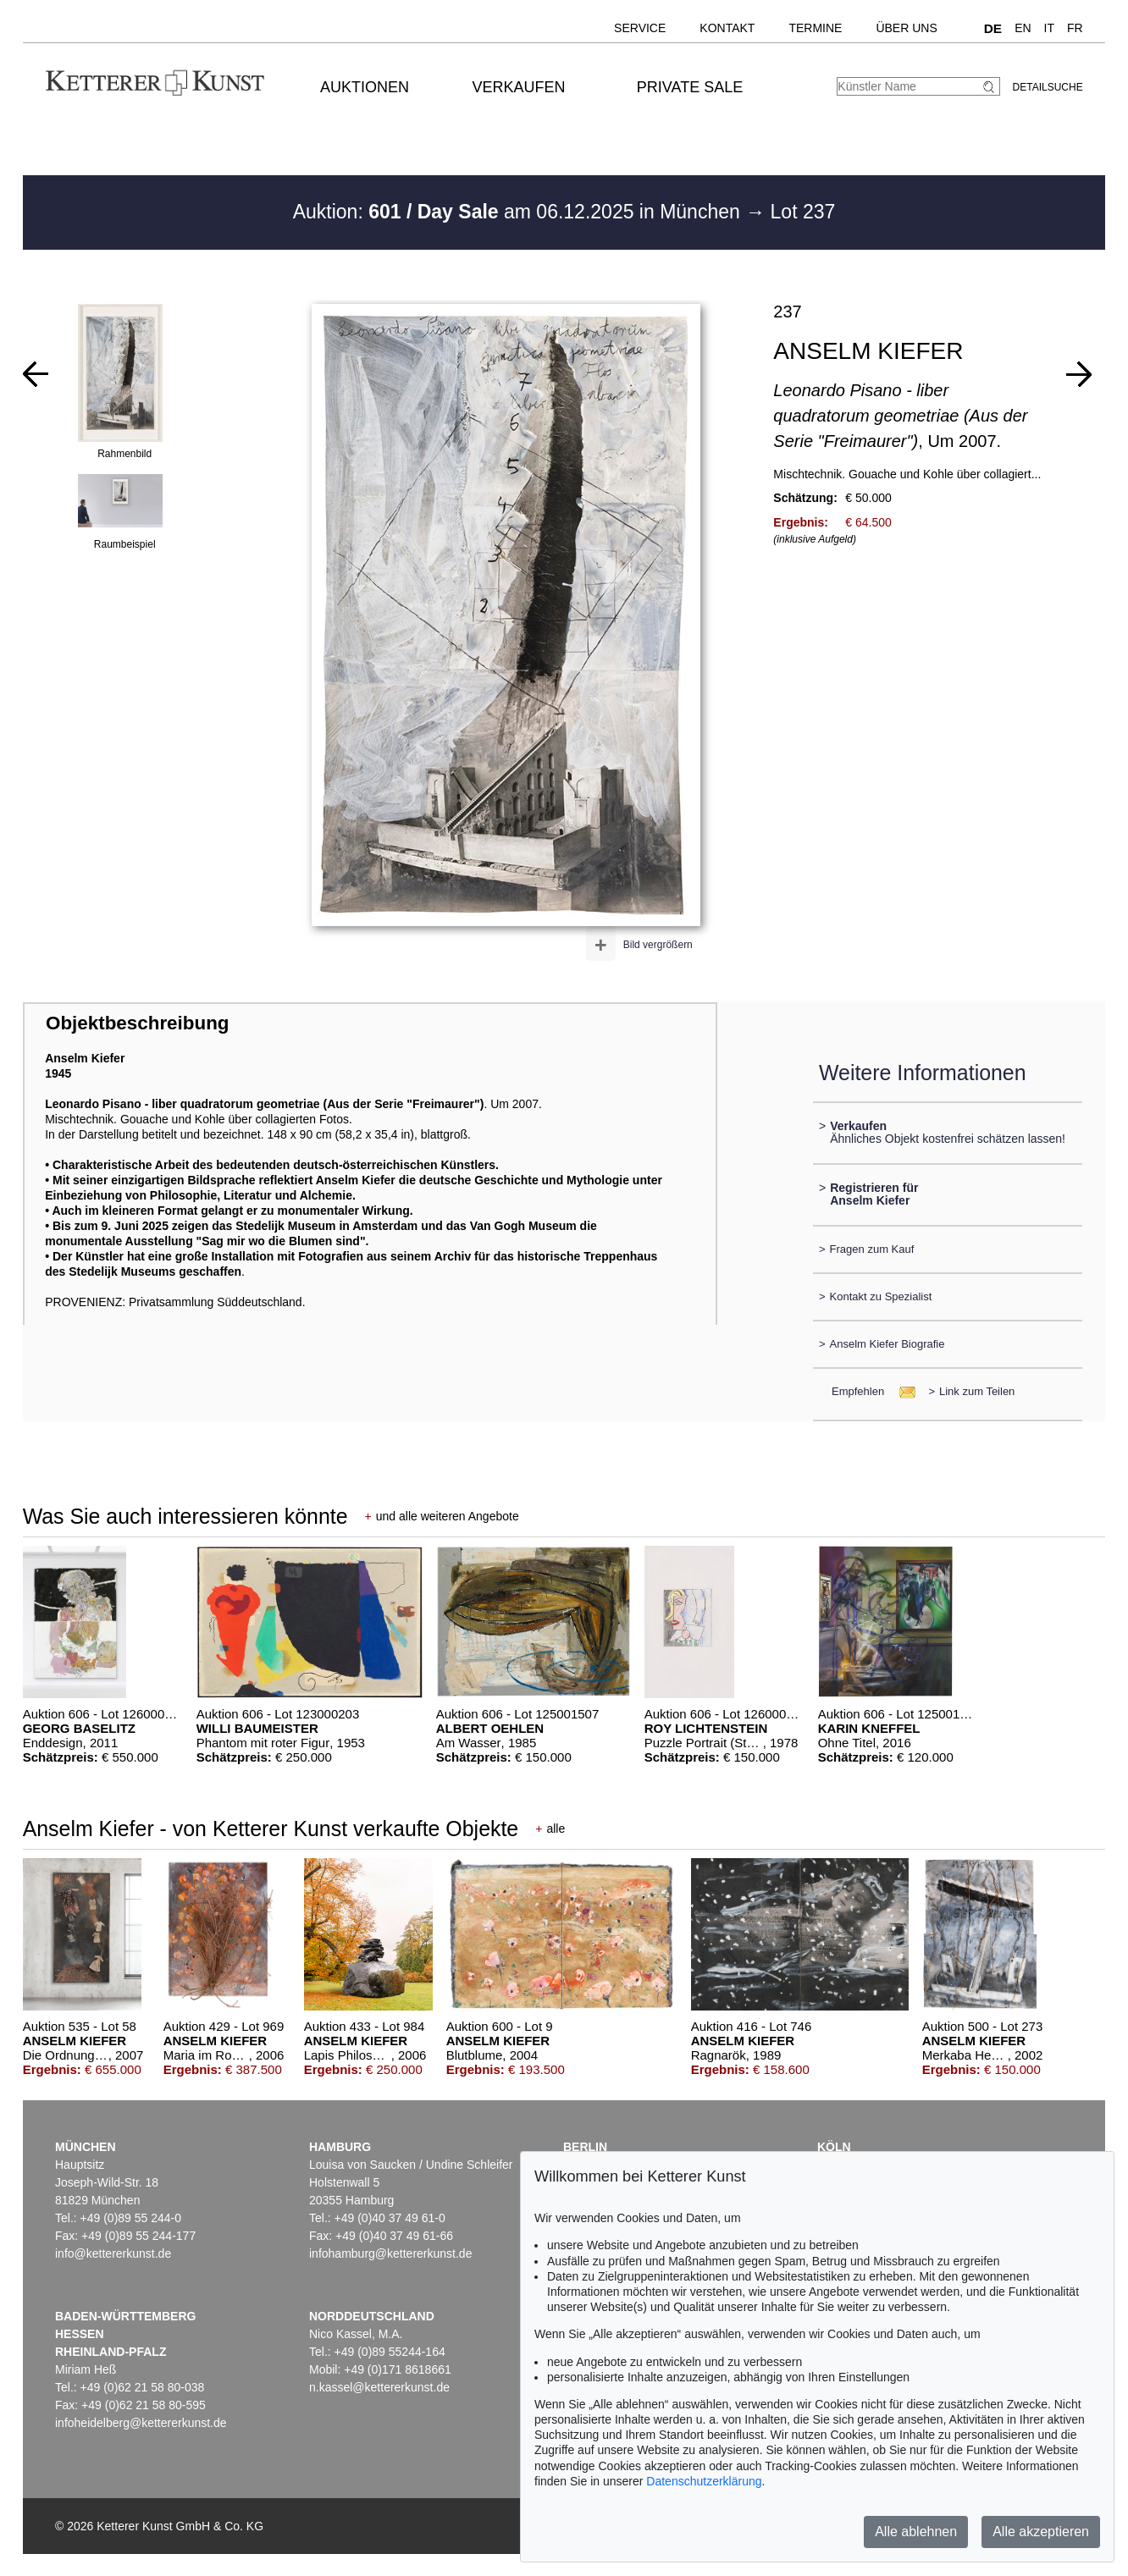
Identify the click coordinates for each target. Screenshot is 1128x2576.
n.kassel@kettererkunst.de (379, 2387)
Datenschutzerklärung (703, 2481)
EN (1023, 28)
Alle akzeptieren (1041, 2531)
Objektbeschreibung (137, 1023)
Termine (815, 28)
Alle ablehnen (916, 2531)
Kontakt (727, 28)
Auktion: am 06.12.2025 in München (519, 212)
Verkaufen (519, 87)
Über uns (906, 28)
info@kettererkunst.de (113, 2253)
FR (1075, 28)
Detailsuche (1048, 87)
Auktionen (364, 87)
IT (1049, 28)
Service (640, 28)
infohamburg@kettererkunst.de (390, 2253)
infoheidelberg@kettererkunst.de (141, 2423)
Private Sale (690, 87)
